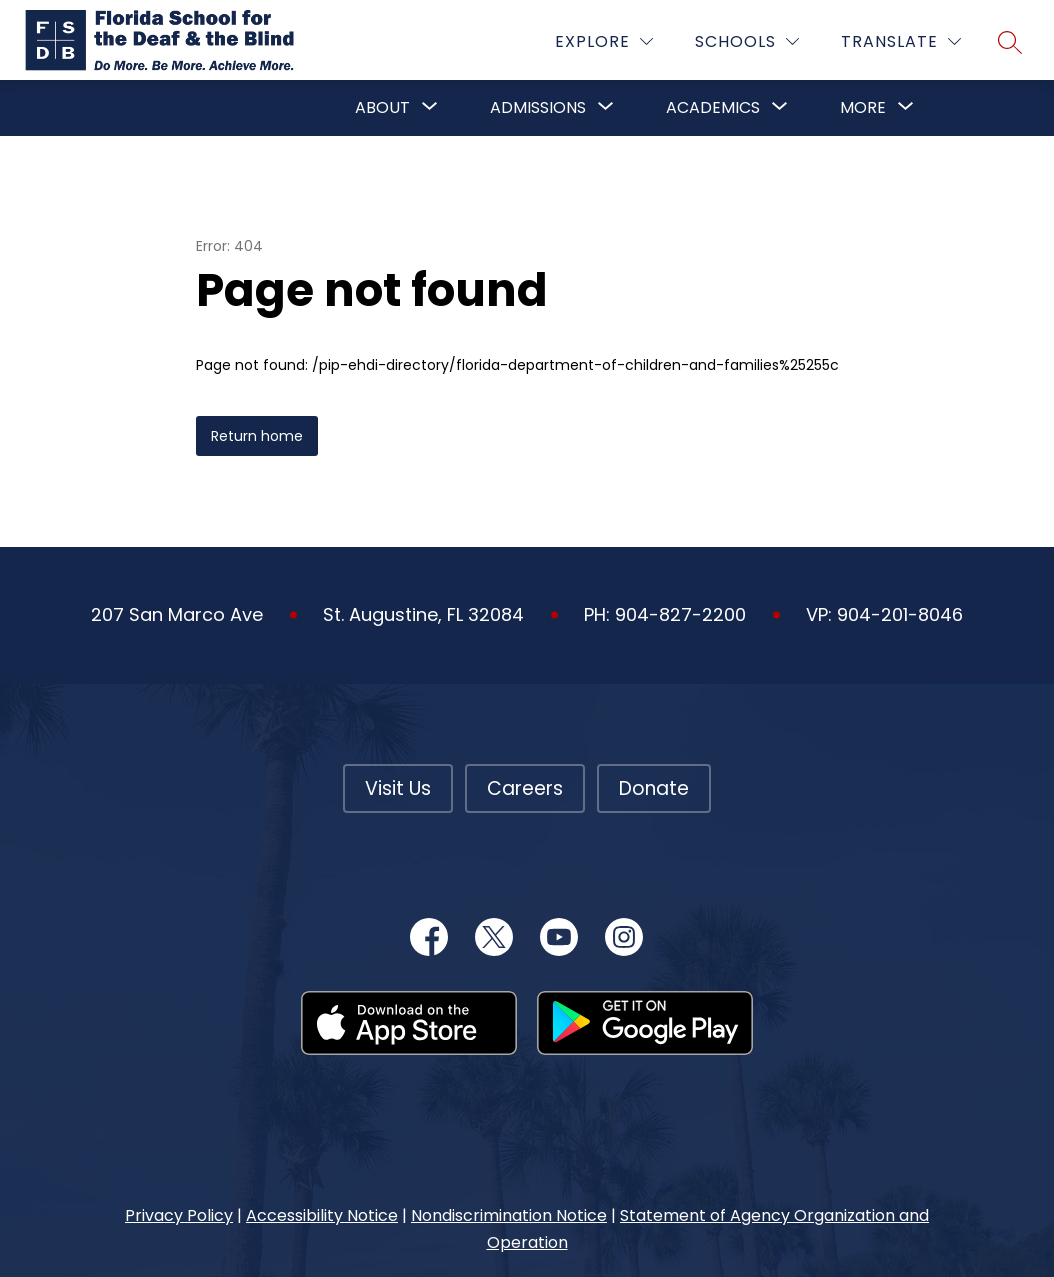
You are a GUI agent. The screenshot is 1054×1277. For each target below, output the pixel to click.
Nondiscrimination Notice (509, 1215)
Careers (525, 788)
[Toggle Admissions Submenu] (606, 108)
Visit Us (398, 788)
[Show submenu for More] (863, 108)
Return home (257, 436)
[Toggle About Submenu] (430, 108)
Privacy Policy (179, 1215)
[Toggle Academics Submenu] (780, 108)
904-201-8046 (900, 614)
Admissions (538, 107)
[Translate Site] (901, 41)
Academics (713, 107)
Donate (654, 788)
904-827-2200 (680, 614)
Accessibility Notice (322, 1215)
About (382, 107)
